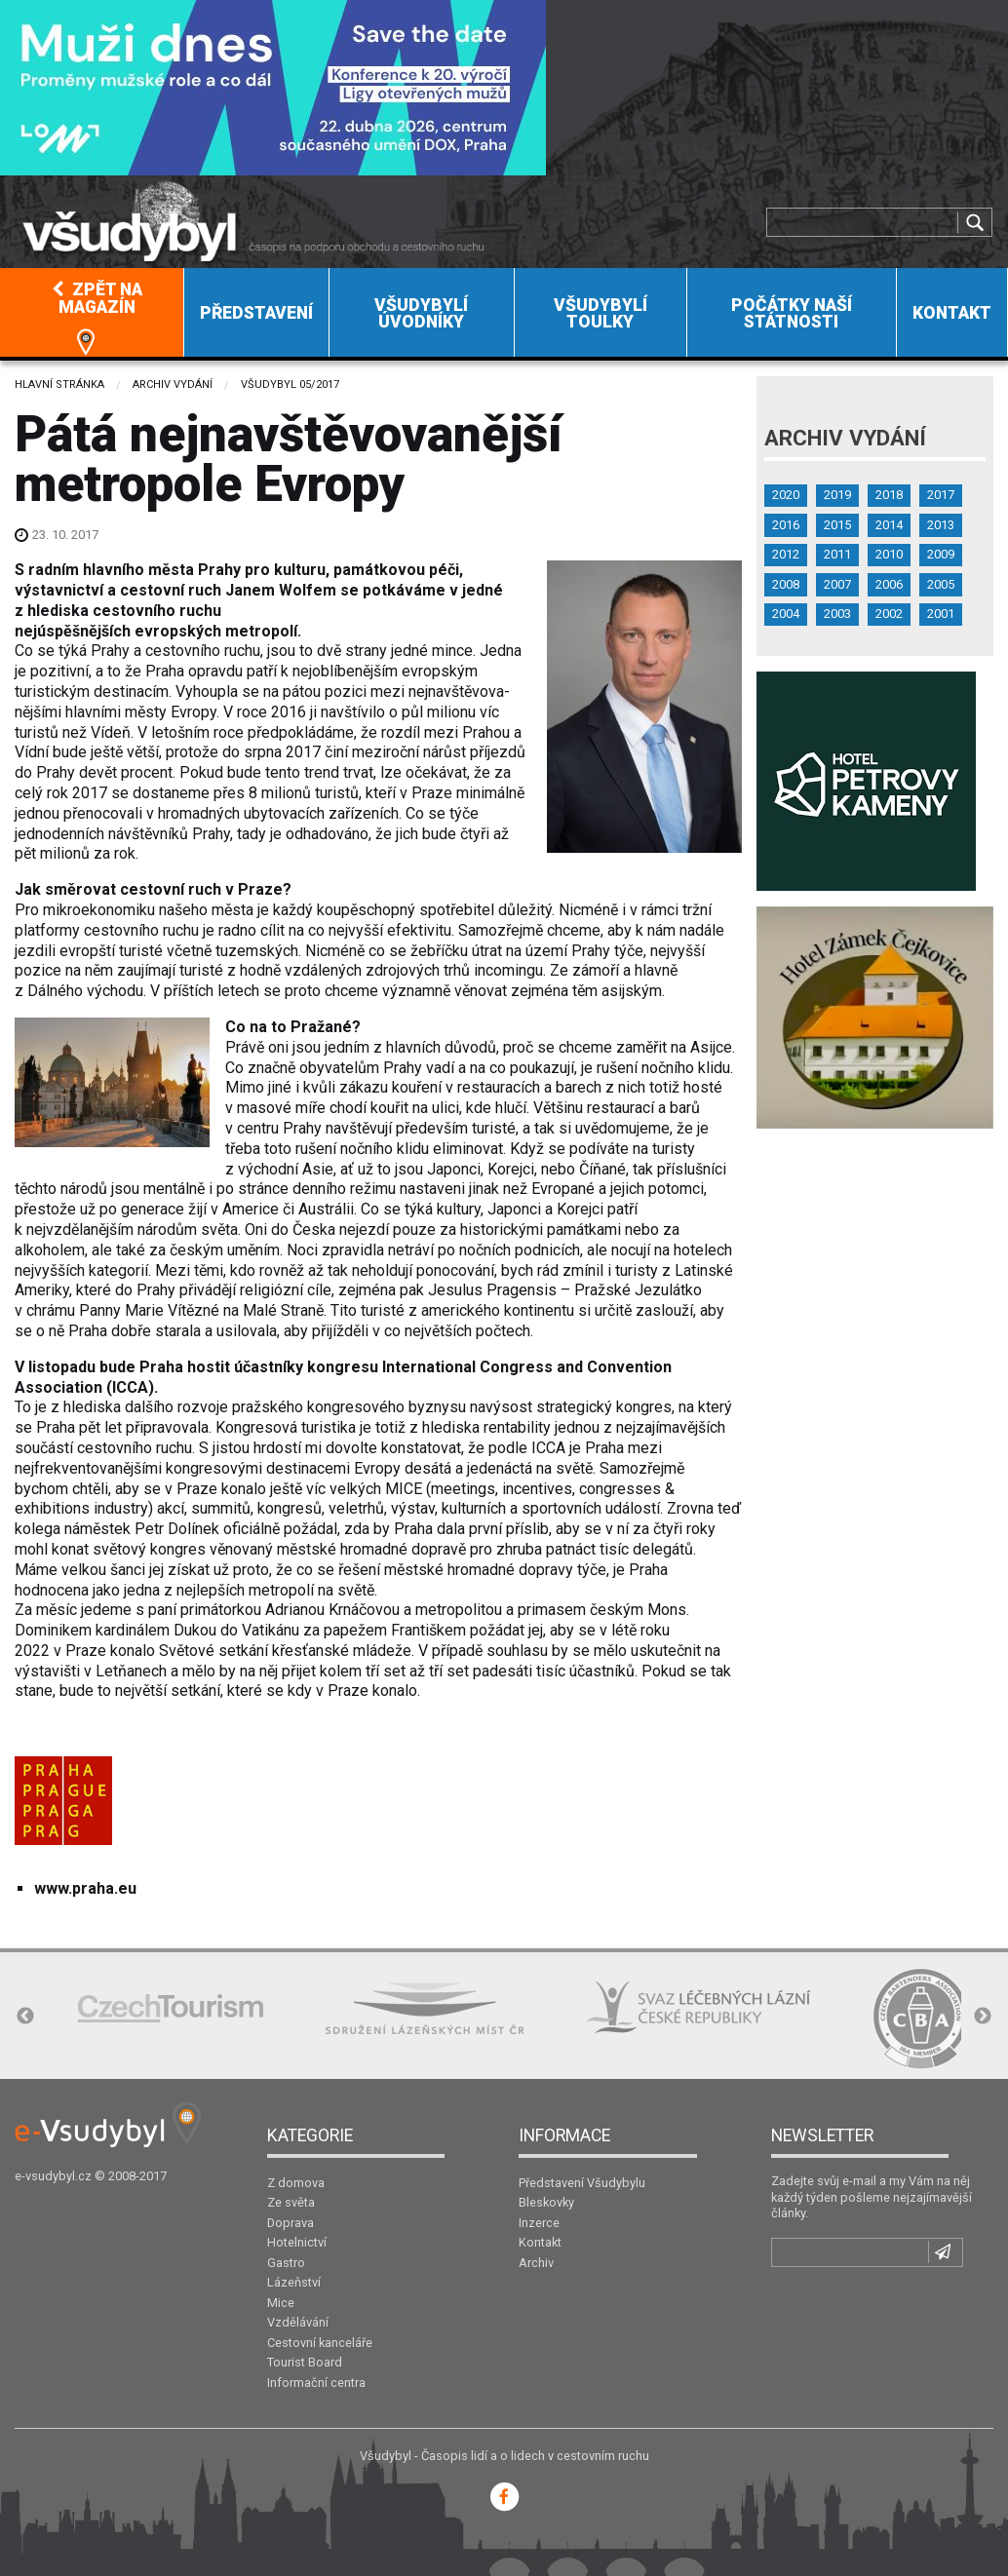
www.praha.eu (85, 1888)
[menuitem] (92, 312)
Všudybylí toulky (600, 313)
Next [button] (982, 2016)
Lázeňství (294, 2282)
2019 (837, 494)
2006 (889, 584)
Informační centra (316, 2382)
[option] (170, 2008)
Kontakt (951, 313)
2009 (940, 554)
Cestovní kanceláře (319, 2342)
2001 (940, 613)
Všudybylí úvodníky (421, 313)
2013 (940, 525)
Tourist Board (304, 2362)
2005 (940, 584)
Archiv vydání (173, 384)
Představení (256, 313)
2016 (785, 525)
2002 (889, 613)
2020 (785, 494)
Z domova (296, 2182)
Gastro (286, 2262)
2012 (785, 554)
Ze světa (291, 2202)
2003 (837, 613)
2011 (837, 554)
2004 (785, 613)
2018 (889, 494)
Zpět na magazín (97, 298)
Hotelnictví (297, 2242)
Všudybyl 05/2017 (290, 384)
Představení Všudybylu (582, 2182)
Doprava (290, 2222)
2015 (837, 525)
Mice (280, 2302)
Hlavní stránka (59, 384)
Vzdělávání (298, 2322)
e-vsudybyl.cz (53, 2176)
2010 (889, 554)
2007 (837, 584)
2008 (785, 584)
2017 (940, 494)
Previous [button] (25, 2016)
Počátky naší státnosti (791, 313)
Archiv (536, 2262)
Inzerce (539, 2222)
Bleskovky (546, 2202)
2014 (889, 525)
